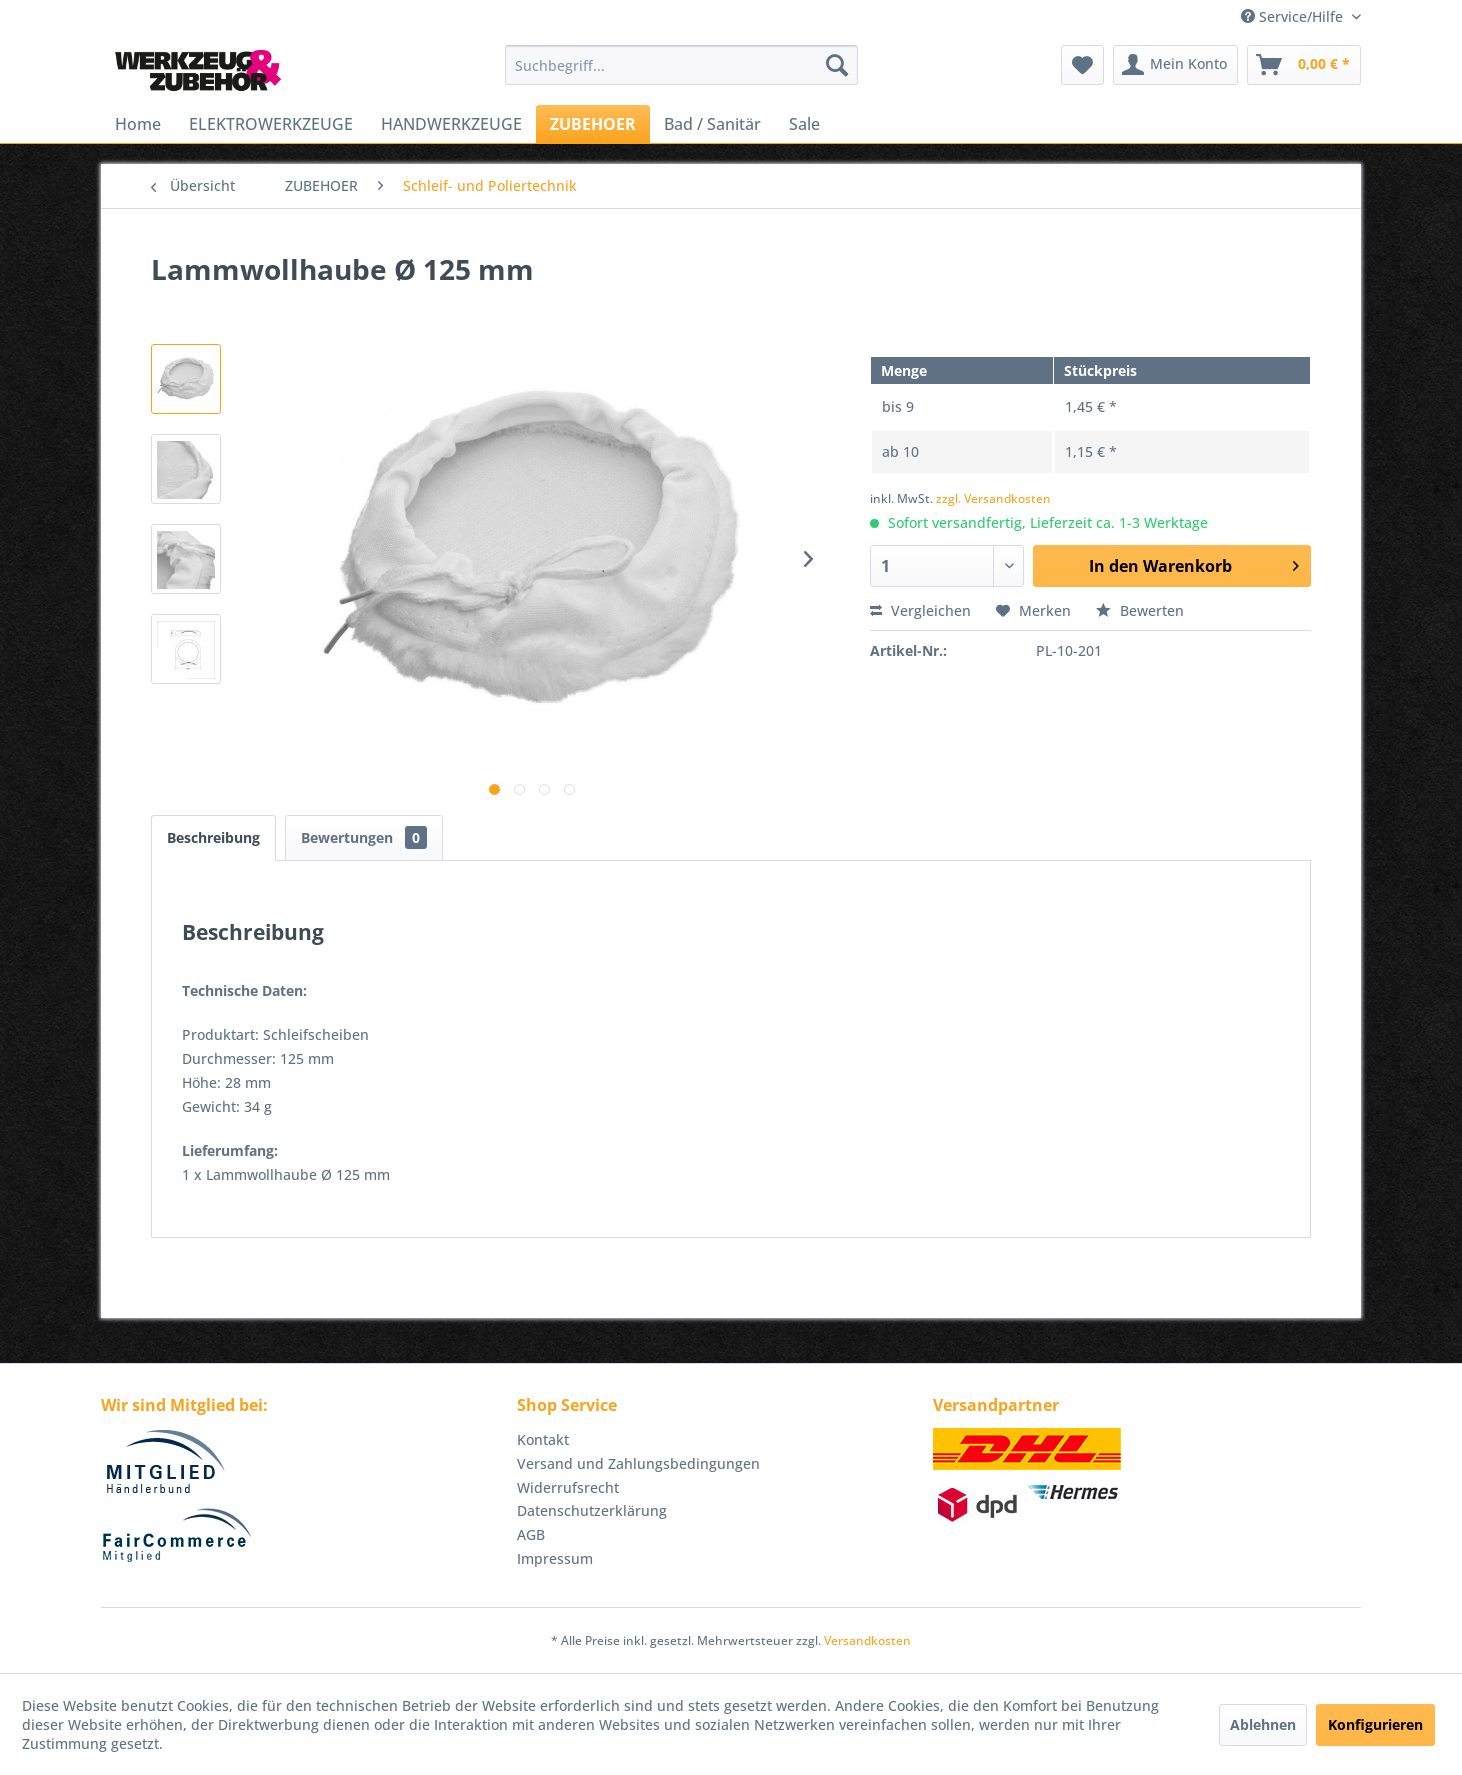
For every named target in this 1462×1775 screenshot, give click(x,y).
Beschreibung (213, 837)
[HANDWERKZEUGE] (451, 124)
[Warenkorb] (1304, 65)
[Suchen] (837, 65)
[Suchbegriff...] (681, 65)
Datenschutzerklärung (592, 1510)
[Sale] (804, 124)
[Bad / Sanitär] (712, 124)
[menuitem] (681, 65)
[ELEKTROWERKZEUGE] (271, 124)
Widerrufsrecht (568, 1487)
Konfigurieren (1375, 1724)
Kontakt (543, 1439)
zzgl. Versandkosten (993, 498)
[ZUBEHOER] (593, 124)
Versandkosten (867, 1640)
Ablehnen (1263, 1724)
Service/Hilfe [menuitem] (1294, 16)
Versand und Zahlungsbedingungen (638, 1463)
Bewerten (1140, 610)
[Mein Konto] (1175, 65)
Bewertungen (364, 837)
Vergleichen (920, 610)
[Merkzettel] (1082, 65)
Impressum (555, 1558)
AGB (531, 1534)
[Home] (138, 124)
